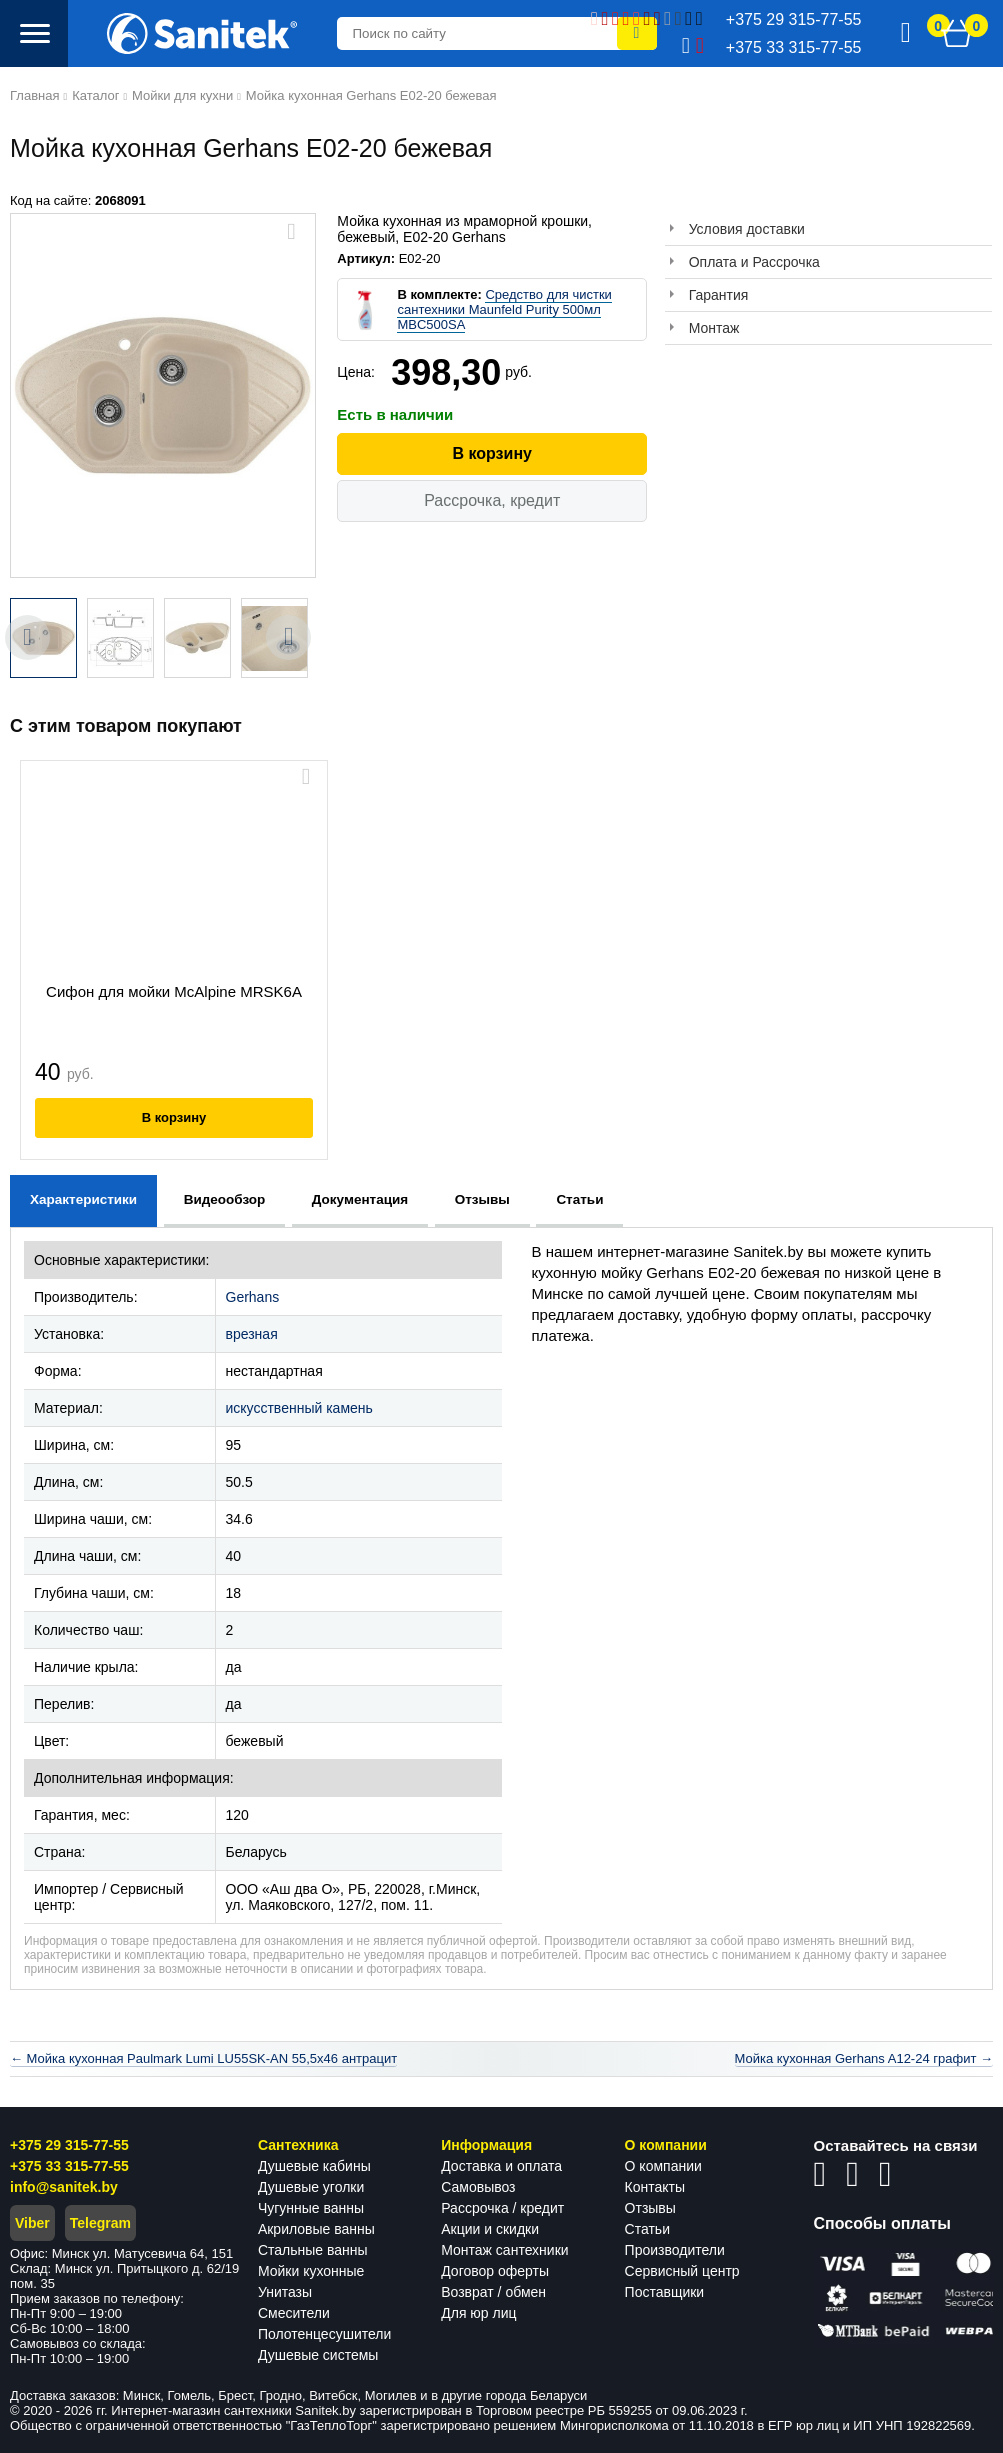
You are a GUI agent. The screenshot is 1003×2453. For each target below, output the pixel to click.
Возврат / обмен (493, 2292)
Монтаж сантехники (504, 2250)
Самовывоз (478, 2187)
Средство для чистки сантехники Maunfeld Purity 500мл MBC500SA (504, 309)
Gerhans (253, 1297)
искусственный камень (299, 1408)
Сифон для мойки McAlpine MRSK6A (174, 991)
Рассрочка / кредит (502, 2208)
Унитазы (285, 2292)
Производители (675, 2250)
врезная (252, 1334)
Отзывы (650, 2208)
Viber (32, 2223)
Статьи (647, 2229)
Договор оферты (495, 2271)
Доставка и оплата (501, 2166)
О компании (663, 2166)
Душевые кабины (314, 2166)
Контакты (655, 2187)
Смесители (294, 2313)
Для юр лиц (478, 2313)
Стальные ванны (313, 2250)
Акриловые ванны (316, 2229)
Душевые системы (318, 2355)
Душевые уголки (311, 2187)
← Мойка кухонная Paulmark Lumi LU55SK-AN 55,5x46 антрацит (203, 2058)
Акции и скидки (490, 2229)
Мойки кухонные (311, 2271)
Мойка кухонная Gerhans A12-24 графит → (864, 2058)
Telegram (100, 2223)
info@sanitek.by (64, 2187)
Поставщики (665, 2292)
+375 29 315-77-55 (69, 2145)
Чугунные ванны (311, 2208)
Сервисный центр (682, 2271)
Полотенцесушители (324, 2334)
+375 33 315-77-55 (69, 2166)
